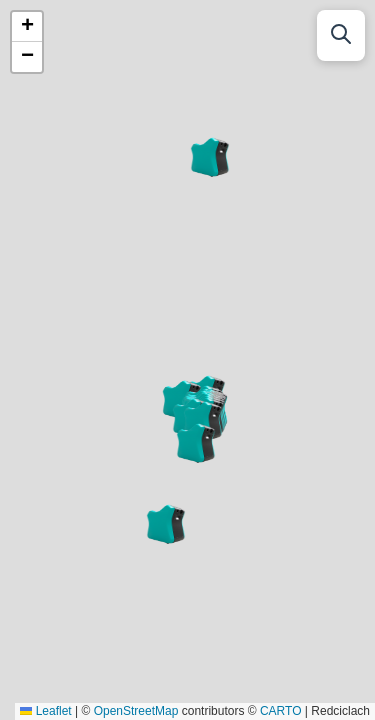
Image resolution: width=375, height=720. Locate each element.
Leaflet (45, 711)
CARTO (281, 711)
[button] (166, 524)
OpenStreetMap (136, 711)
